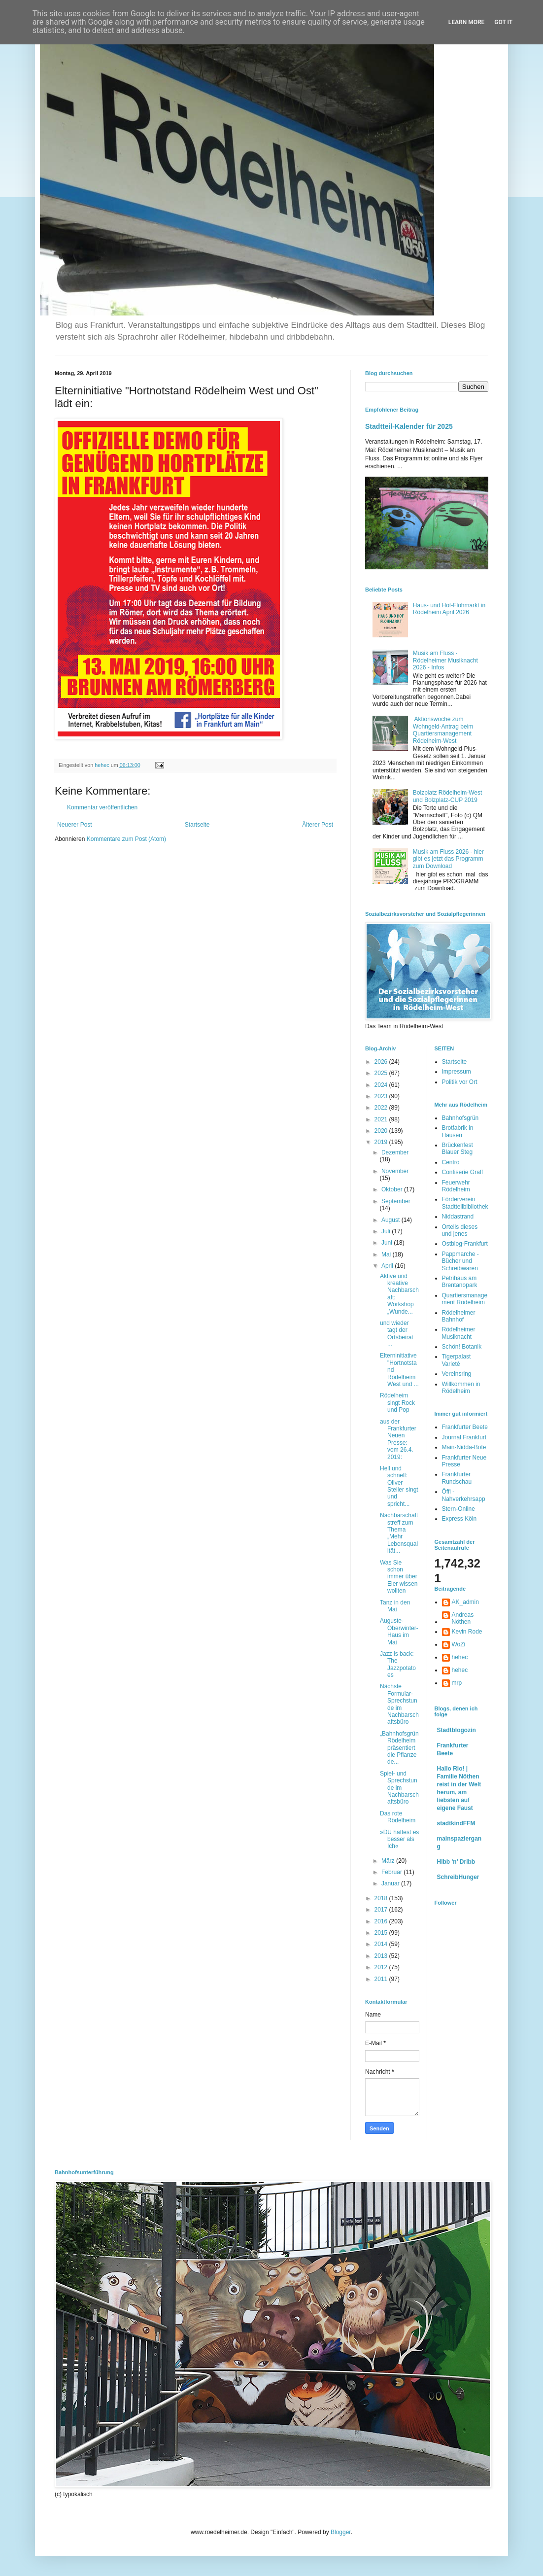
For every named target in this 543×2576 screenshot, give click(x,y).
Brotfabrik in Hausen (458, 1131)
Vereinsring (457, 1373)
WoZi (459, 1644)
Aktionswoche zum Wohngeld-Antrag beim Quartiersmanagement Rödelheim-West (443, 730)
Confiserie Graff (462, 1172)
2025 (381, 1073)
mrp (457, 1682)
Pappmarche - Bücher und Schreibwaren (460, 1261)
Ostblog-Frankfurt (465, 1243)
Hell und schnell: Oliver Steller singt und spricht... (399, 1486)
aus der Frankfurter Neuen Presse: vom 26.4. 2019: (398, 1439)
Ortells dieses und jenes (460, 1230)
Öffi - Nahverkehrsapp (463, 1495)
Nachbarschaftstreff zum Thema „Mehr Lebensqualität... (399, 1533)
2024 (381, 1084)
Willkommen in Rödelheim (461, 1387)
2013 (381, 1955)
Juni (387, 1242)
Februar (392, 1872)
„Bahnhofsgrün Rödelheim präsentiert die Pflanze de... (399, 1748)
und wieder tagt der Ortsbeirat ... (396, 1334)
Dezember (394, 1152)
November (394, 1171)
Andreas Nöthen (463, 1618)
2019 (381, 1142)
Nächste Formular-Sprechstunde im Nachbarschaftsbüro (399, 1704)
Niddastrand (458, 1216)
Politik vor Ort (459, 1082)
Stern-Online (458, 1508)
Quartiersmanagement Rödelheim (465, 1299)
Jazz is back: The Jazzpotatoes (398, 1664)
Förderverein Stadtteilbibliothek (465, 1203)
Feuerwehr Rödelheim (456, 1186)
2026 (381, 1061)
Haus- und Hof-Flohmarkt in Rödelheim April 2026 (449, 609)
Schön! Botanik (462, 1346)
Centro (451, 1162)
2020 (381, 1130)
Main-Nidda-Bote (464, 1447)
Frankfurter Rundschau (457, 1478)
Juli (386, 1231)
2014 (381, 1944)
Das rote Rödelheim (397, 1817)
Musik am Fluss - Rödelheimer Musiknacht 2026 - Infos (445, 660)
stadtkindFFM (456, 1823)
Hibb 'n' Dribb (456, 1861)
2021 (381, 1119)
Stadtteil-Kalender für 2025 (409, 426)
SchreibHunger (458, 1877)
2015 (381, 1932)
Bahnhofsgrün (460, 1117)
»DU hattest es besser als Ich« (399, 1839)
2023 (381, 1096)
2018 (381, 1898)
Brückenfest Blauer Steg (457, 1148)
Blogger (341, 2532)
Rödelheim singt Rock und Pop (397, 1402)
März (388, 1860)
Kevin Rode (467, 1631)
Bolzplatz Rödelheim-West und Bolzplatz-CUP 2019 (447, 796)
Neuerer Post (74, 824)
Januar (391, 1883)
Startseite (197, 824)
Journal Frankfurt (464, 1437)
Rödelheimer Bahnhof (458, 1316)
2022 (381, 1107)
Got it (503, 22)
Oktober (392, 1189)
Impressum (456, 1071)
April (388, 1265)
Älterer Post (317, 824)
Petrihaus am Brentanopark (459, 1281)
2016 (381, 1921)
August (391, 1220)
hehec (460, 1657)
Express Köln (459, 1518)
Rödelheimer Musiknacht (458, 1333)
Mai (387, 1254)
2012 (381, 1967)
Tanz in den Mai (395, 1606)
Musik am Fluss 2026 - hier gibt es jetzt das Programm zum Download (448, 859)
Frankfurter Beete (465, 1427)
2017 (381, 1909)
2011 (381, 1979)
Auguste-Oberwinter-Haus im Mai (399, 1631)
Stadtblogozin (456, 1730)
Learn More (466, 22)
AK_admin (465, 1602)
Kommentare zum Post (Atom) (126, 838)
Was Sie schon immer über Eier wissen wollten (398, 1577)
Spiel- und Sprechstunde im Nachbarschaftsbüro (399, 1788)
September (395, 1201)
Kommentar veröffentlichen (102, 807)
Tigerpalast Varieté (456, 1360)
